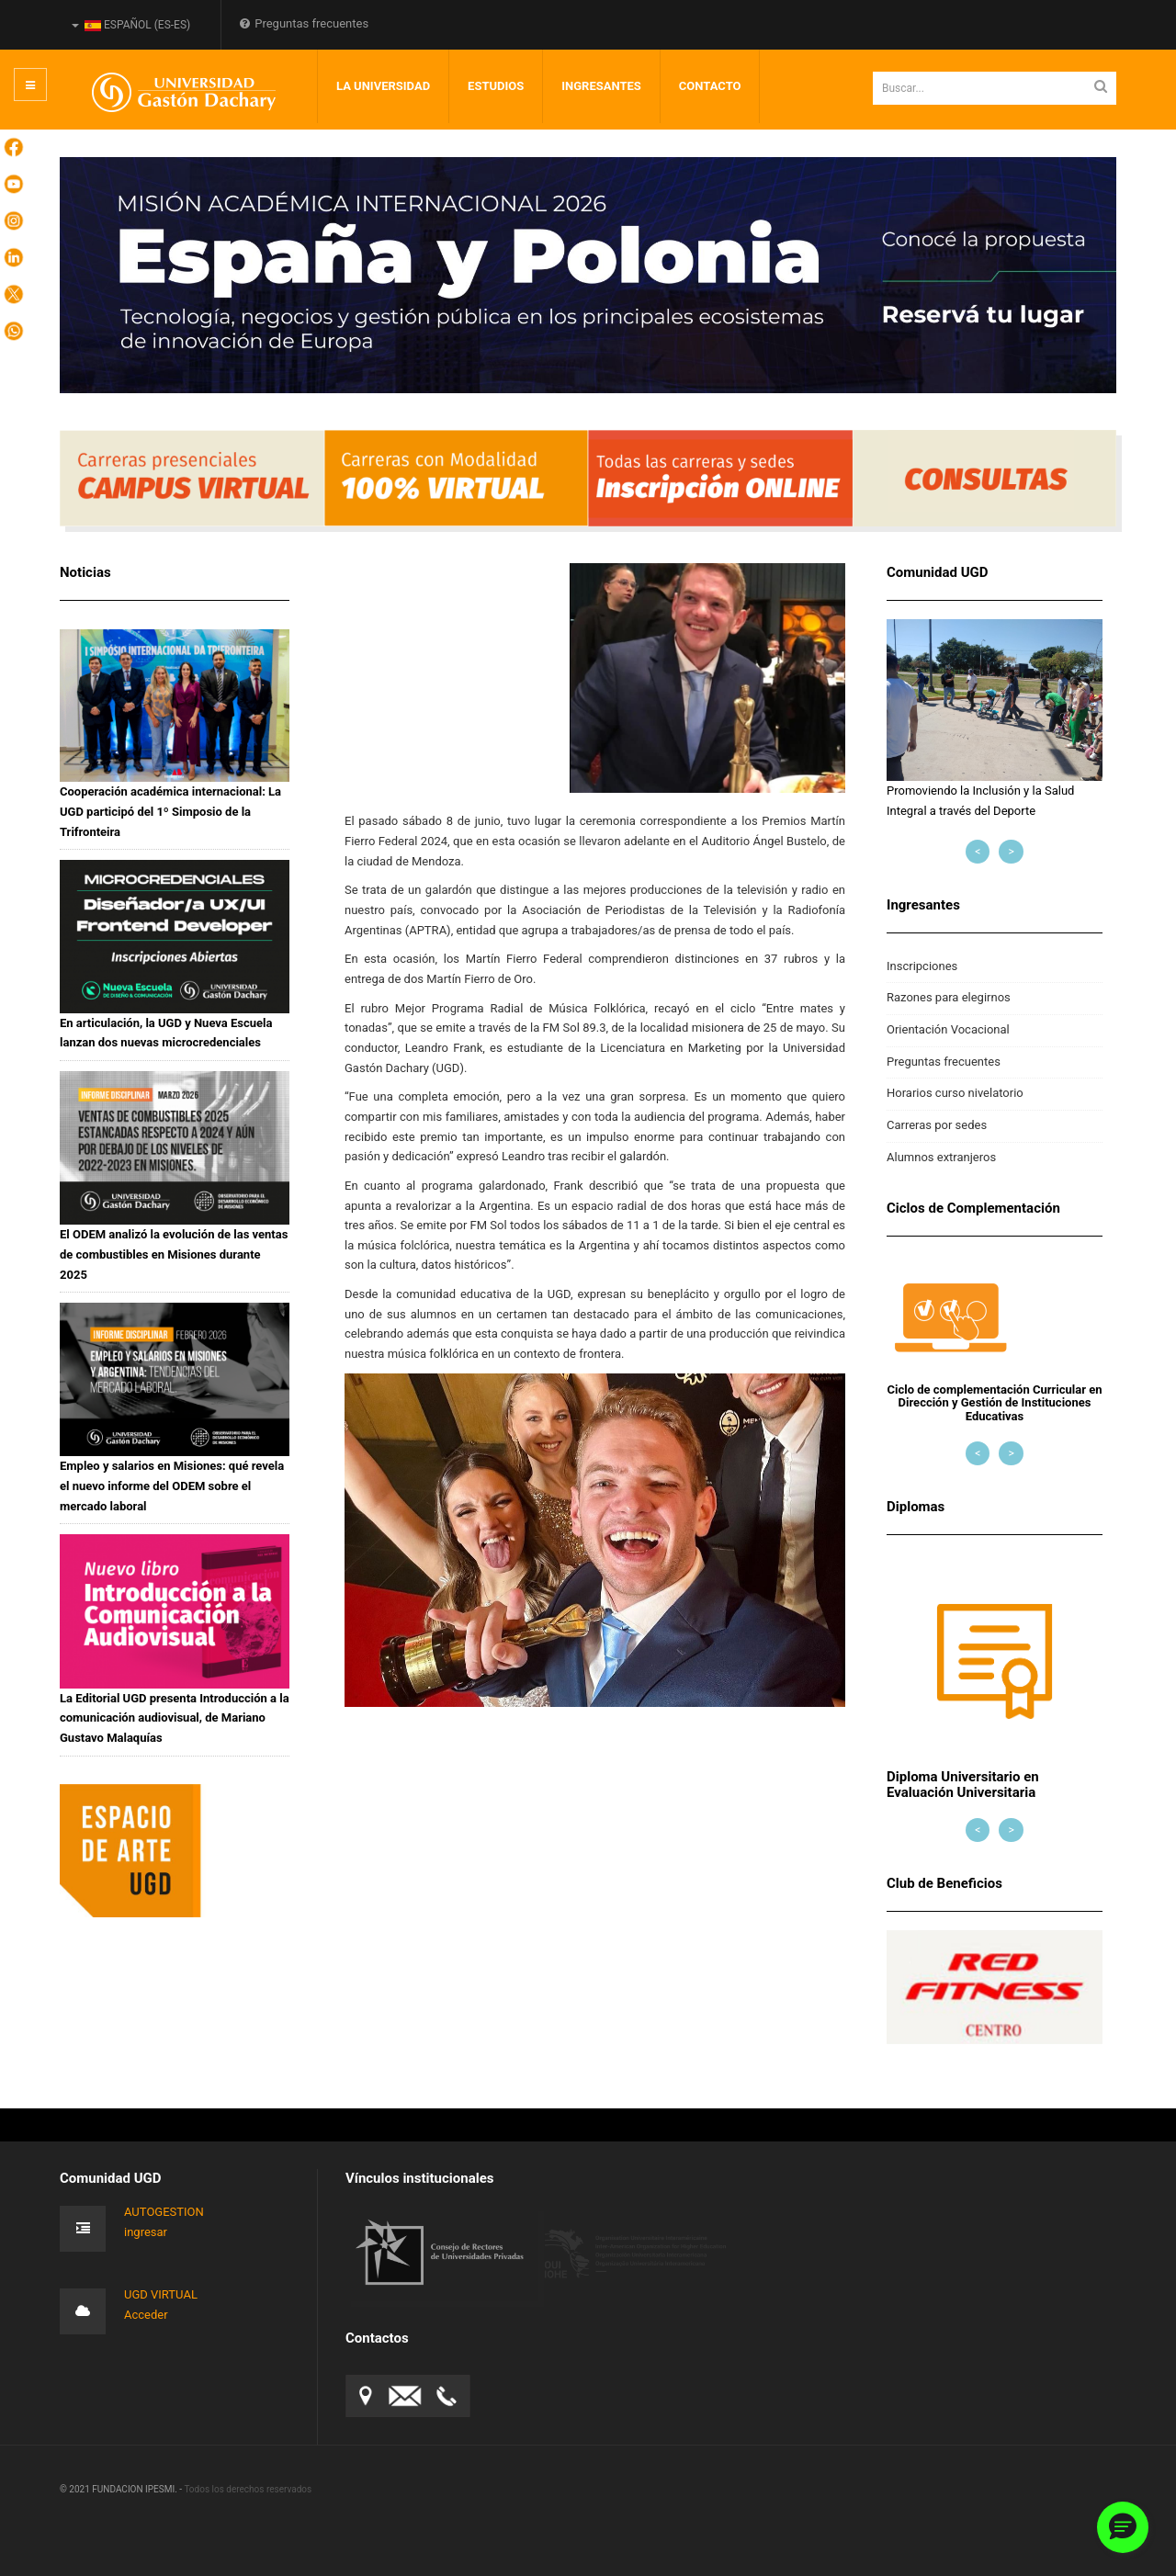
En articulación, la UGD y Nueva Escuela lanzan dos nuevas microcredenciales (166, 1033)
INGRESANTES (601, 86)
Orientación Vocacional (948, 1029)
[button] (1122, 2527)
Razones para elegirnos (949, 997)
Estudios (496, 86)
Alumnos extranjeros (941, 1157)
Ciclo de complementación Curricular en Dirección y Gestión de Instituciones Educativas (995, 1403)
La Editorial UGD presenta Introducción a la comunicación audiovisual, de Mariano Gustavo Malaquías (174, 1718)
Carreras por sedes (937, 1125)
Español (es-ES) (131, 24)
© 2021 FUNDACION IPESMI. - (122, 2489)
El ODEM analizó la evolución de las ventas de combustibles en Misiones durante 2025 (174, 1254)
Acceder (146, 2315)
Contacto (710, 86)
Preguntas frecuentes (304, 23)
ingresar (145, 2232)
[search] (994, 88)
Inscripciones (922, 966)
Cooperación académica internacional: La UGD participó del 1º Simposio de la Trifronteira (170, 811)
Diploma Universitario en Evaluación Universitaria (963, 1784)
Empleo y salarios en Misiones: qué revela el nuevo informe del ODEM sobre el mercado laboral (172, 1485)
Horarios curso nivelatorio (955, 1093)
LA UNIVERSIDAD (383, 86)
